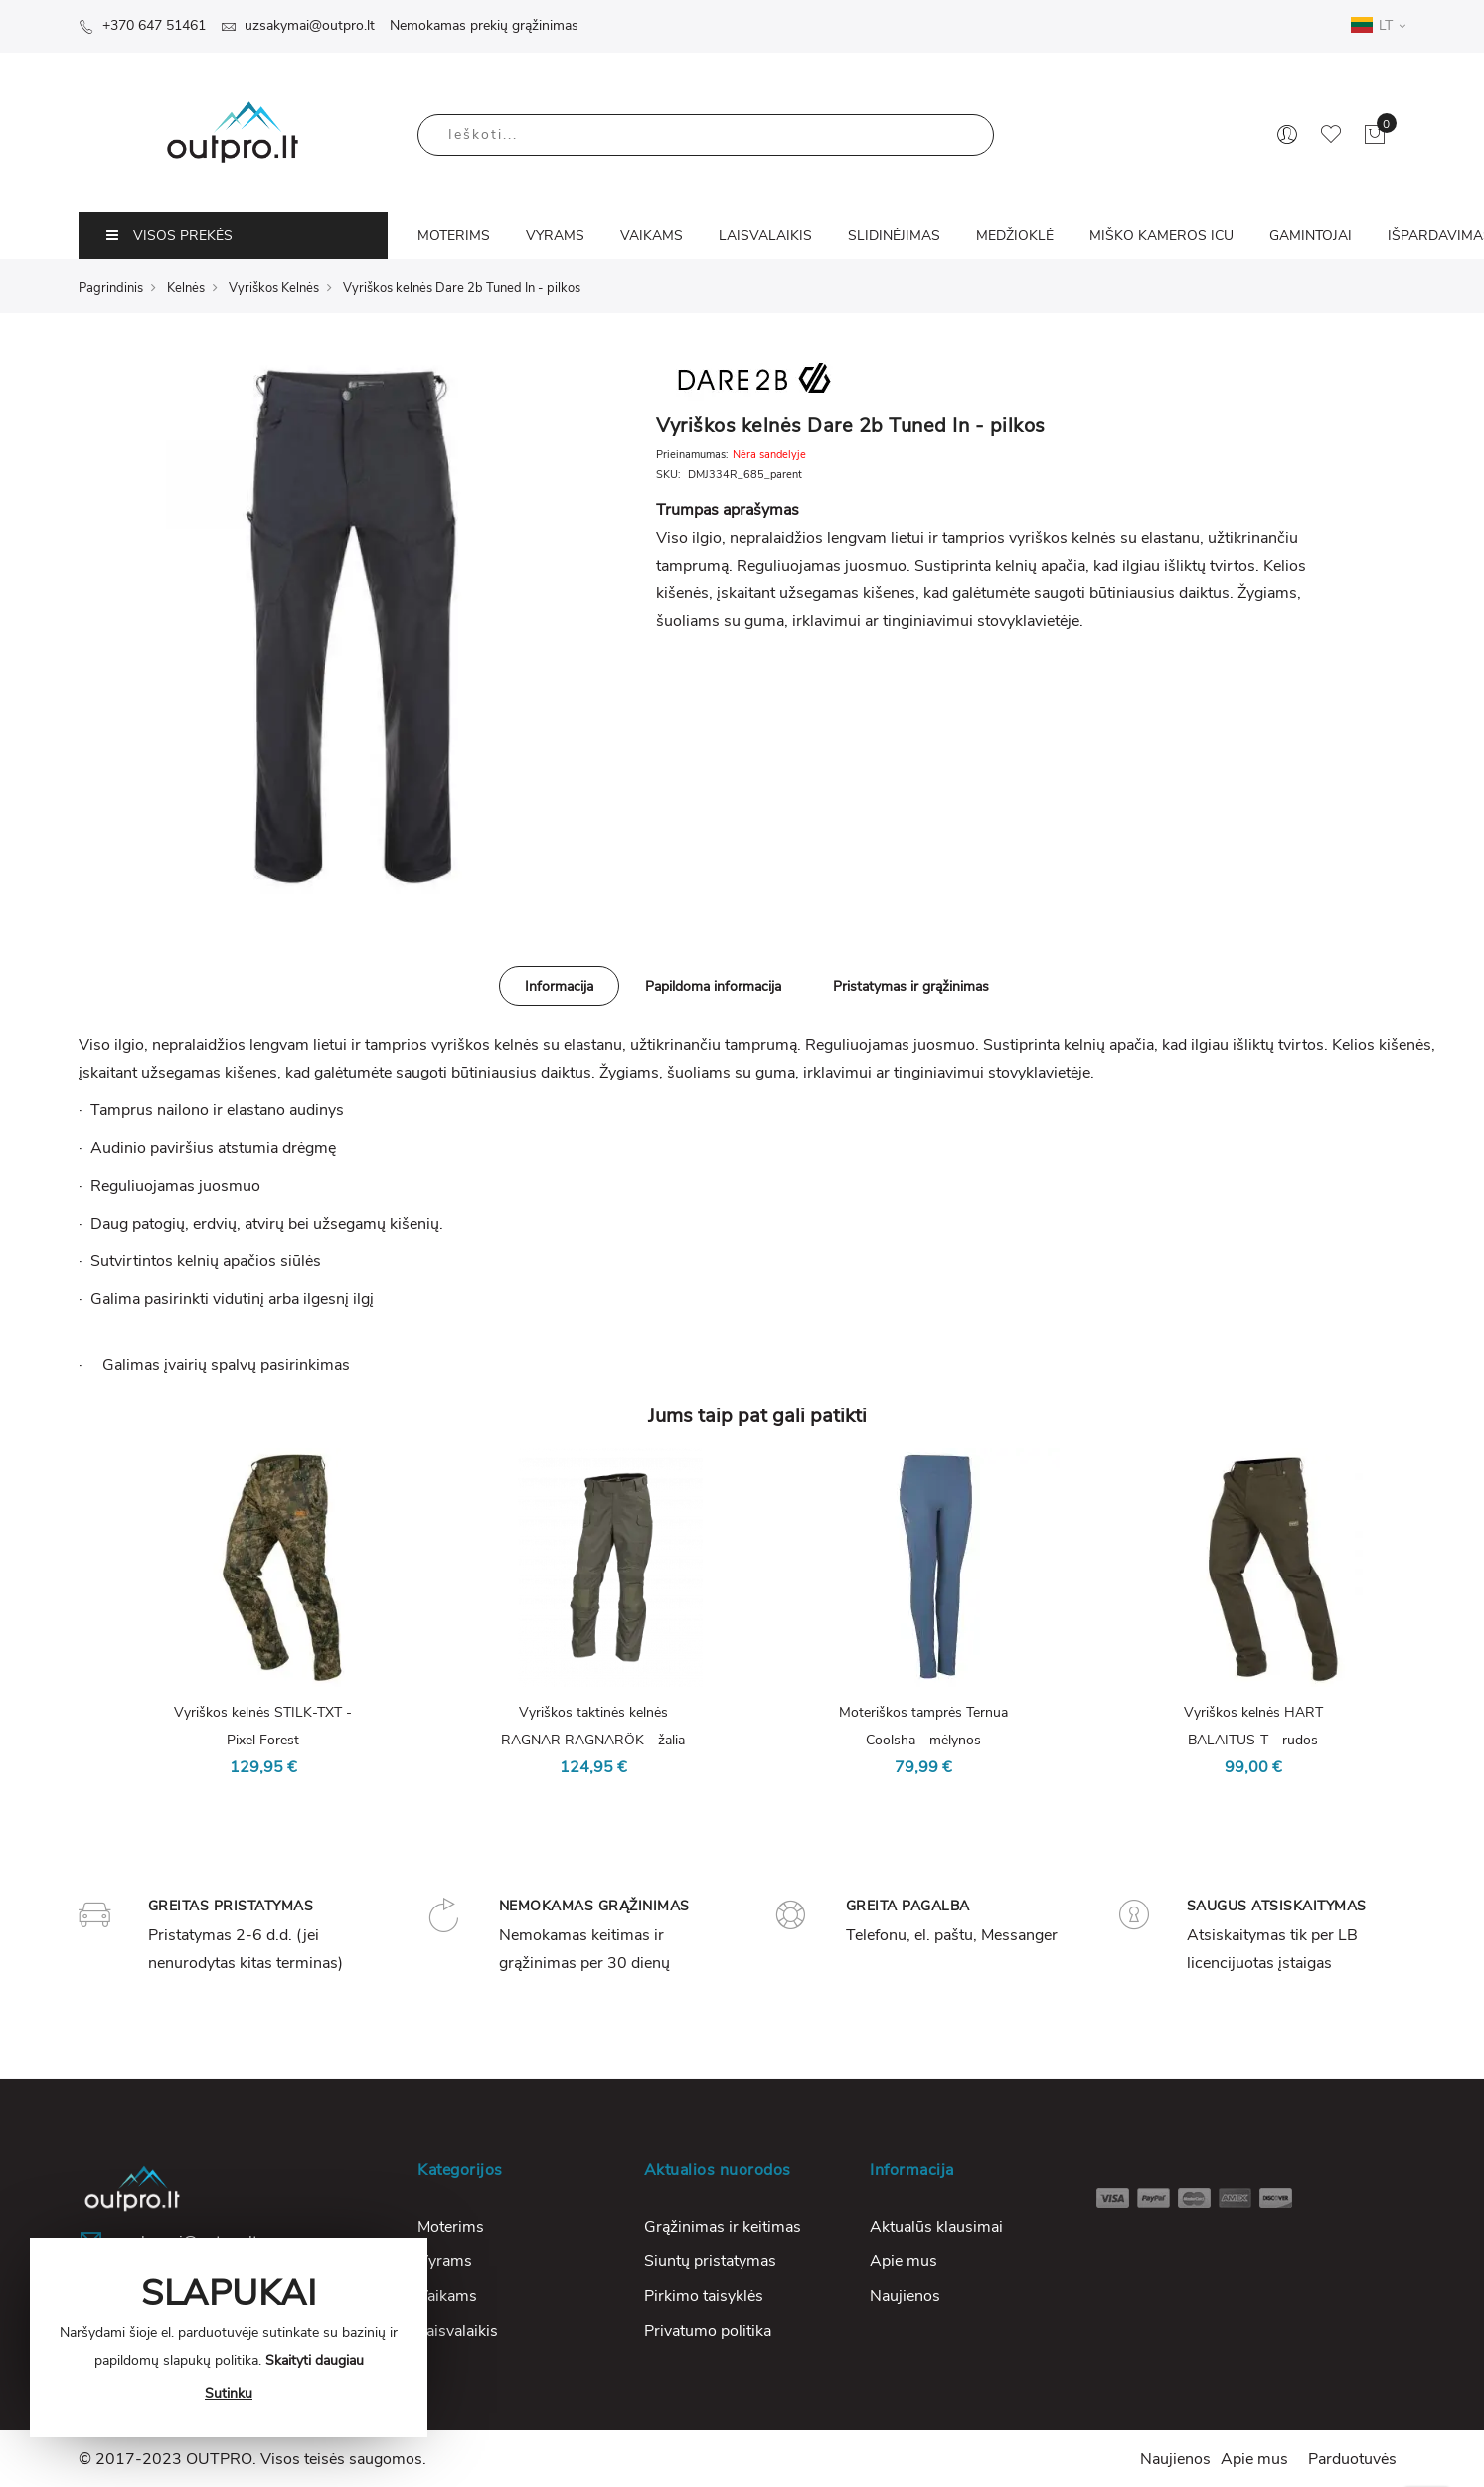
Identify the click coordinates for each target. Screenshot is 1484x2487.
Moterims (450, 2227)
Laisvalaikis (457, 2331)
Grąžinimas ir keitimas (722, 2227)
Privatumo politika (707, 2331)
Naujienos (905, 2296)
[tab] (559, 986)
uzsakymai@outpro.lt (298, 25)
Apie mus (903, 2261)
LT (1377, 25)
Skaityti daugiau (314, 2360)
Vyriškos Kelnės (274, 288)
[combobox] (705, 135)
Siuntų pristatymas (710, 2261)
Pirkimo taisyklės (703, 2296)
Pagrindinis (111, 288)
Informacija (559, 986)
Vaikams (447, 2296)
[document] (229, 2337)
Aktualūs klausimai (936, 2227)
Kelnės (186, 288)
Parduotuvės (1352, 2459)
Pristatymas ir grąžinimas (911, 986)
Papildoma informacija (713, 986)
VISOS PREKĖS (169, 235)
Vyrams (444, 2261)
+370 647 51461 (142, 25)
